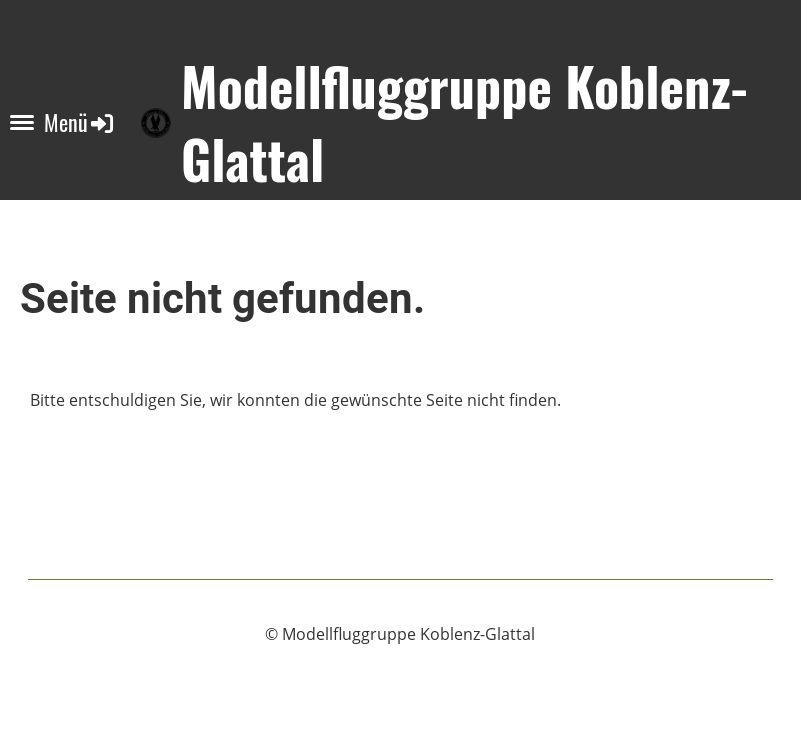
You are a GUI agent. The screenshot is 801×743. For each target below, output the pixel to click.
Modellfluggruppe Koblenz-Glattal (464, 123)
